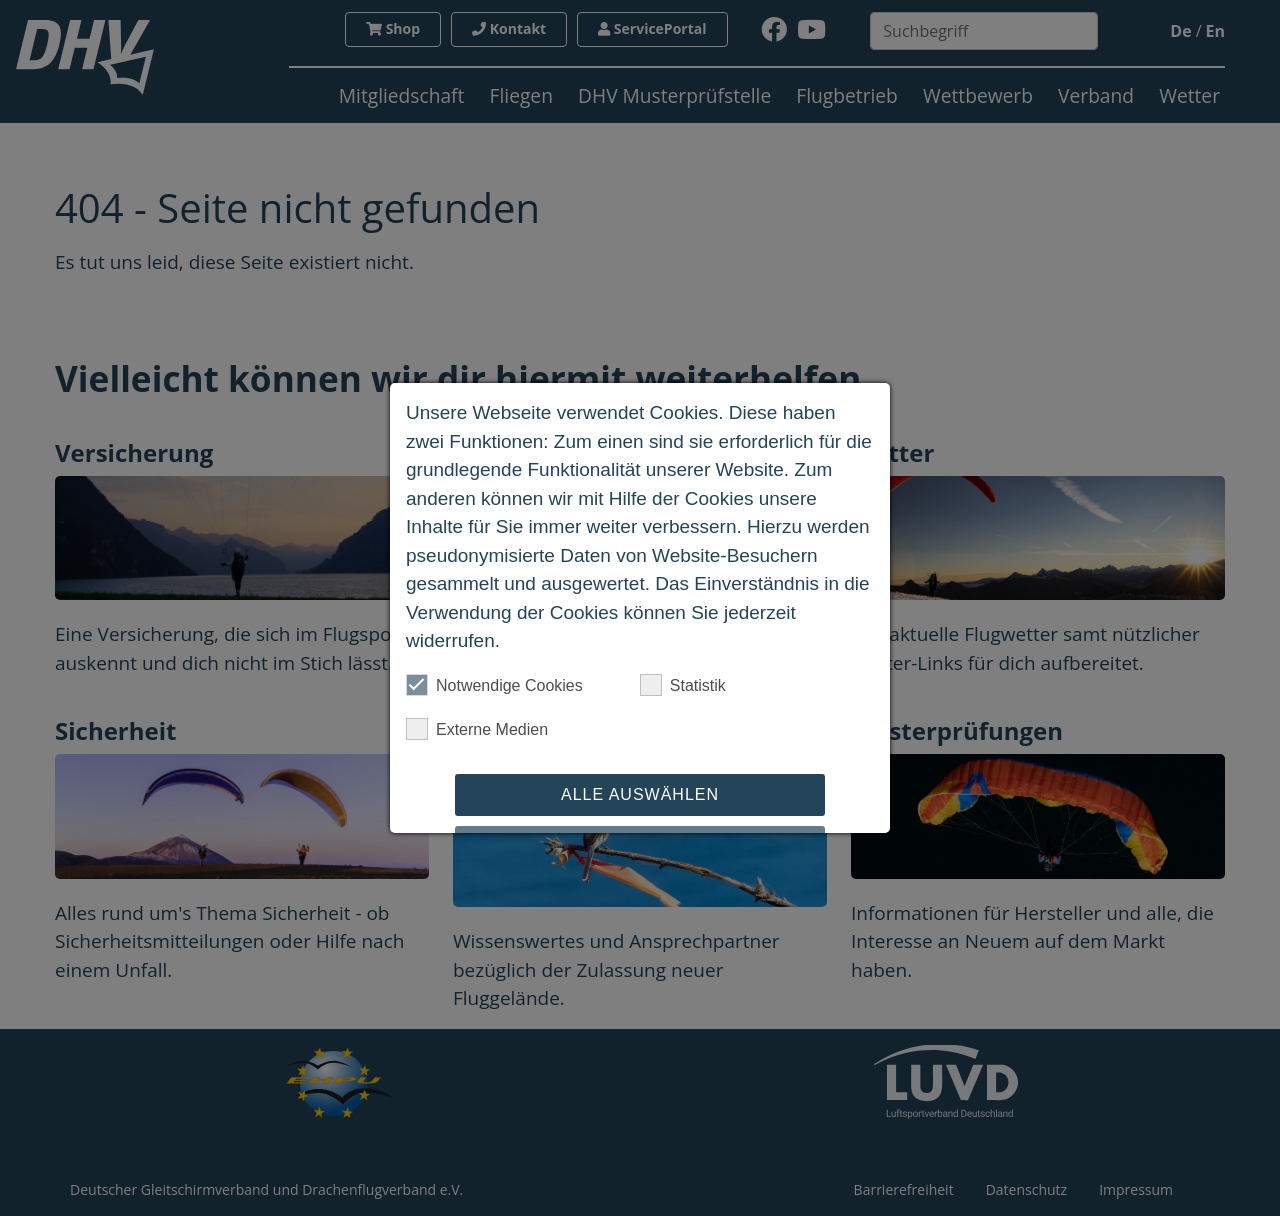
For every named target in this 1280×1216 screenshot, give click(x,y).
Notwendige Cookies (494, 685)
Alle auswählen (640, 794)
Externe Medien (477, 729)
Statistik (683, 685)
